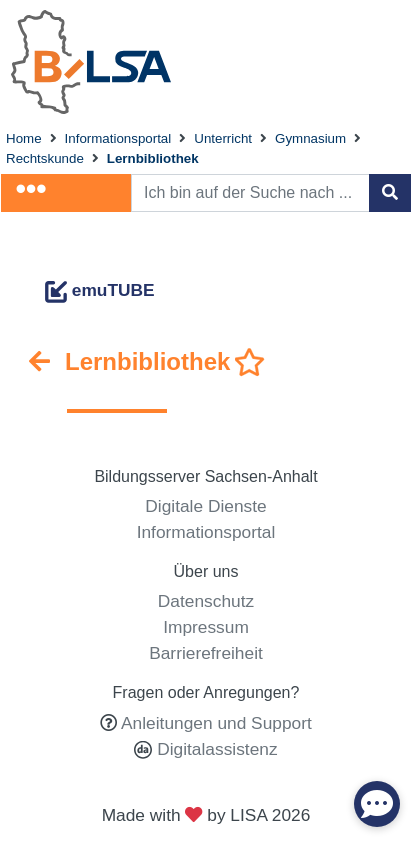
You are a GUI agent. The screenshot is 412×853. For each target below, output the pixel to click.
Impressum (206, 627)
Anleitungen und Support (216, 723)
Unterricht (223, 138)
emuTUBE (100, 290)
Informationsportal (118, 138)
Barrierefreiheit (206, 653)
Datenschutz (206, 601)
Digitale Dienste (205, 506)
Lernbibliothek (153, 158)
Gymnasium (310, 138)
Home (24, 138)
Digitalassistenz (214, 749)
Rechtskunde (45, 158)
